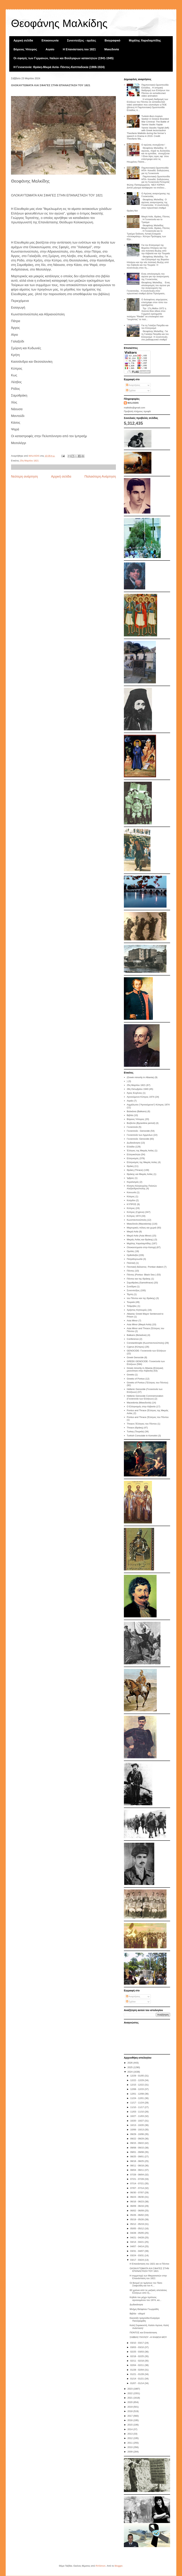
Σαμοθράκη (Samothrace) (140, 1282)
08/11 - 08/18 (137, 2165)
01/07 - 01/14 (137, 2383)
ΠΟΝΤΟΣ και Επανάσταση (143, 2332)
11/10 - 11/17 (137, 2107)
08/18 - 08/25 (137, 2161)
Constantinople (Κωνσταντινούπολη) (145, 1343)
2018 (130, 2411)
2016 (130, 2420)
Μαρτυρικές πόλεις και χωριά (141, 1227)
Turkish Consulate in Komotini (142, 1435)
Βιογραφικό (112, 40)
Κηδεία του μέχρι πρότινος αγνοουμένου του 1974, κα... (145, 2298)
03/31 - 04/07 (137, 2251)
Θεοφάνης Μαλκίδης (59, 23)
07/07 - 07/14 (137, 2188)
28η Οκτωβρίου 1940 (137, 1089)
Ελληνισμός (133, 1158)
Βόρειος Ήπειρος (25, 49)
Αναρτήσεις (133, 385)
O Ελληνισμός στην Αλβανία (141, 1406)
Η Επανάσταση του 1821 (79, 49)
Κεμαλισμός (133, 1182)
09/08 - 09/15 (137, 2147)
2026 (130, 2062)
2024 (130, 2071)
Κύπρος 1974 (134, 1216)
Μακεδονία (111, 49)
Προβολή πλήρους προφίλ (137, 411)
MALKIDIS (133, 403)
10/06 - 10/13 (137, 2129)
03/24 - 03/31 (137, 2255)
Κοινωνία (131, 1192)
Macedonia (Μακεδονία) (139, 1402)
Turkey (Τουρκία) (135, 1431)
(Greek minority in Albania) (140, 1077)
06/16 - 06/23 (137, 2201)
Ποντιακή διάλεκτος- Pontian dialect (145, 1266)
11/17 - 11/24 (137, 2102)
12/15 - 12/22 (137, 2084)
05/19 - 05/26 (137, 2219)
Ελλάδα (131, 1146)
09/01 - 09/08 (137, 2152)
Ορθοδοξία (132, 1255)
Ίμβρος (130, 1178)
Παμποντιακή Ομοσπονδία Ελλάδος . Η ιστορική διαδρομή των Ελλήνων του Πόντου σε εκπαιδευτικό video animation (155, 90)
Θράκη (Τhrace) (135, 1170)
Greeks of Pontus (135, 1378)
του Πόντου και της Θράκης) (141, 1298)
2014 (130, 2429)
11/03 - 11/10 (137, 2111)
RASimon (100, 2565)
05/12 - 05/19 (137, 2224)
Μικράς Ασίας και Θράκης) (140, 1239)
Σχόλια (131, 390)
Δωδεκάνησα (133, 1142)
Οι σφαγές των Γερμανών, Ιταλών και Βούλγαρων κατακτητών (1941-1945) (64, 58)
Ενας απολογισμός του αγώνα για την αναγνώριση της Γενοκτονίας (155, 276)
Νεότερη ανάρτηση (24, 476)
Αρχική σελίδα (23, 40)
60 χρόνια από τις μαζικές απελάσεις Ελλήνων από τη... (148, 2291)
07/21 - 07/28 (137, 2179)
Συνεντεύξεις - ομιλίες (81, 40)
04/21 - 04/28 (137, 2237)
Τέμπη (130, 1294)
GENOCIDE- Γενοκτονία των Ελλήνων (146, 1350)
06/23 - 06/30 (137, 2197)
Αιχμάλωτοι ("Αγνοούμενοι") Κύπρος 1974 (148, 1104)
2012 (130, 2438)
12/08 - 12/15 (137, 2089)
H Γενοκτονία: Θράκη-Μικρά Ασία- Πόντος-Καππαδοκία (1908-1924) (59, 67)
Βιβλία (130, 1115)
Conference (133, 1339)
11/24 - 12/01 (137, 2098)
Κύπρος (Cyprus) (135, 1212)
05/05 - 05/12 (137, 2228)
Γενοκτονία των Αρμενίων (140, 1135)
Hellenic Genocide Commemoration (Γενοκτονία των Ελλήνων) (145, 1397)
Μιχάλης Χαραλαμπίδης (145, 40)
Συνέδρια (131, 1286)
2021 (130, 2397)
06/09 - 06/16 (137, 2206)
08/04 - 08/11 (137, 2170)
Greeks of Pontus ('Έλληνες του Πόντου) (147, 1382)
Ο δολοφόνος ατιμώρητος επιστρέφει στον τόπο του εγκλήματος (154, 302)
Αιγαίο (50, 49)
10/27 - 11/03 (137, 2116)
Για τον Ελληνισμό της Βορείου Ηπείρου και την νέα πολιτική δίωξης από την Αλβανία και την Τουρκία (155, 249)
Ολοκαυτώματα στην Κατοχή (141, 1247)
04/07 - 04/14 (137, 2246)
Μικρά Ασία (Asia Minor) (139, 1235)
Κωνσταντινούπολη (136, 1220)
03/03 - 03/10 (137, 2347)
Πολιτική (131, 1263)
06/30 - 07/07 (137, 2192)
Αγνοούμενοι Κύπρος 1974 (140, 1096)
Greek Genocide (135, 1357)
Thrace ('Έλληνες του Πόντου (142, 1423)
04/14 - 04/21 (137, 2242)
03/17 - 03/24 (137, 2260)
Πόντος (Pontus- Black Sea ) (141, 1274)
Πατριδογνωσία (134, 1259)
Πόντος (130, 1270)
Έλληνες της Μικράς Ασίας (140, 1150)
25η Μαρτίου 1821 (29, 460)
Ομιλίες (130, 1251)
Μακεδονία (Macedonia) (139, 1223)
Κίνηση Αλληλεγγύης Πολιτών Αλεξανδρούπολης (142, 1187)
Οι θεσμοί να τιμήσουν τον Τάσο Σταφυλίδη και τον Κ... (146, 2284)
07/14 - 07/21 (137, 2183)
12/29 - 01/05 (137, 2075)
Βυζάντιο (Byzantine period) (141, 1123)
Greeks (130, 1374)
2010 (130, 2447)
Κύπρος (131, 1208)
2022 (130, 2393)
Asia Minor (132, 1320)
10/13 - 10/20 (137, 2125)
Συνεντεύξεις (133, 1290)
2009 (130, 2451)
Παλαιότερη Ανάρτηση (100, 476)
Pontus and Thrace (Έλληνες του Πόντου (147, 1417)
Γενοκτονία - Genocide (138, 1131)
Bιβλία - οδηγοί (137, 2313)
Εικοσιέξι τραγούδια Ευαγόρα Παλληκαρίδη (144, 2319)
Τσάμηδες (132, 1306)
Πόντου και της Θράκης (139, 1278)
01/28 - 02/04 (137, 2369)
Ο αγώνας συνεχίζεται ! (153, 144)
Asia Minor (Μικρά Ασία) (139, 1324)
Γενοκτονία (132, 1127)
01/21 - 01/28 (137, 2374)
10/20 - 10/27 (137, 2120)
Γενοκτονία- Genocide (138, 1139)
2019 (130, 2406)
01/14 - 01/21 (137, 2378)
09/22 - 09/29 (137, 2138)
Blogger (118, 2565)
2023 (130, 2388)
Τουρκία (131, 1302)
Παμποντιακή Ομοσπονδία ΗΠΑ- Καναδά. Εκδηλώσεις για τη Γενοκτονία (155, 170)
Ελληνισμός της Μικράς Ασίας (142, 1162)
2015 (130, 2424)
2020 (130, 2402)
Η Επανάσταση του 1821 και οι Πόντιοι (149, 2263)
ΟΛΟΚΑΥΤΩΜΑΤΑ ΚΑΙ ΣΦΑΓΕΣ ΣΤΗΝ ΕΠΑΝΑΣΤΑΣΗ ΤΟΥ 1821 (149, 2270)
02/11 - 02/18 (137, 2360)
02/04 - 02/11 (137, 2365)
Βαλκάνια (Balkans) (137, 1111)
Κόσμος (131, 1196)
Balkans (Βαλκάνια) (137, 1335)
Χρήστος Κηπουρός (137, 1310)
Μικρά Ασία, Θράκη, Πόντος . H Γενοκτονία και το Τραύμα (155, 219)
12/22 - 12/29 (137, 2080)
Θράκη (130, 1166)
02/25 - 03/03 (137, 2351)
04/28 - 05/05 (137, 2233)
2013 (130, 2433)
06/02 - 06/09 (137, 2210)
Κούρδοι (131, 1200)
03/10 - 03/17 (137, 2342)
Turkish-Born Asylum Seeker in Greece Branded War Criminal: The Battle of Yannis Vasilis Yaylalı (155, 120)
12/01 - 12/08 (137, 2093)
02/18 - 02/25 (137, 2356)
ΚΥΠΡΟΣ (131, 1204)
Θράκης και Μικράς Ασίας (140, 1174)
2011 (130, 2442)
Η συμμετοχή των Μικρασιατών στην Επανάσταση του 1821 (148, 2277)
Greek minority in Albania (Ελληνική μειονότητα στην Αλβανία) (145, 1369)
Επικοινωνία (50, 40)
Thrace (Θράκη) (135, 1427)
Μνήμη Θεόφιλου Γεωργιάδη (144, 2309)
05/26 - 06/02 (137, 2215)
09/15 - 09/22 (137, 2143)
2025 (130, 2067)
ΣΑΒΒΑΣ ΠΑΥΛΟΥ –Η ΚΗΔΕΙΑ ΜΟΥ (148, 2337)
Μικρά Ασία (132, 1231)
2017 (130, 2416)
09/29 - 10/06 (137, 2134)
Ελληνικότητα (133, 1154)
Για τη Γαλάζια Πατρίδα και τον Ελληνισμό (154, 327)
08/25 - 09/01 (137, 2156)
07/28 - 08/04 (137, 2174)
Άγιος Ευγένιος (134, 1093)
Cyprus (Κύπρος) (135, 1346)
